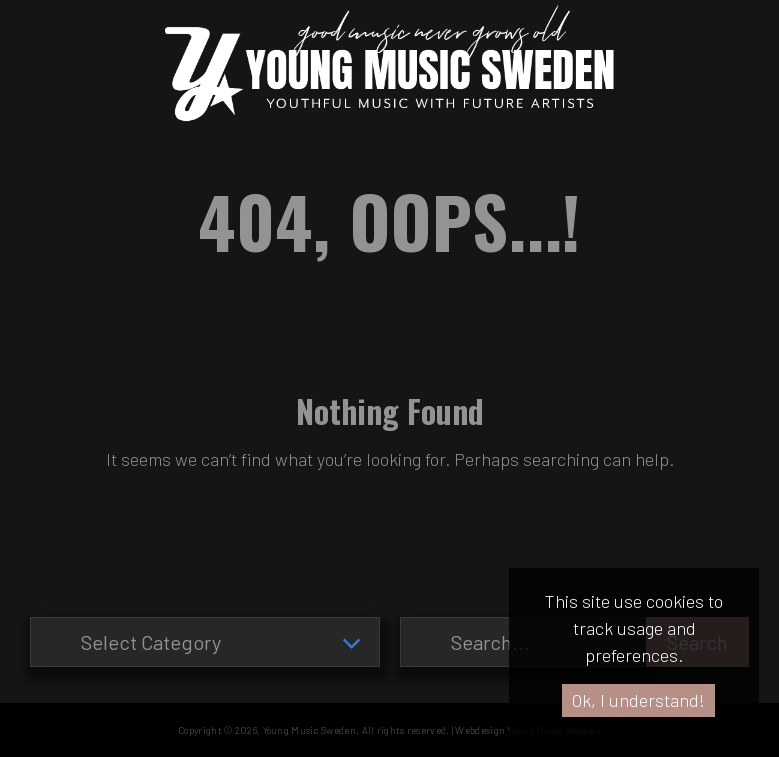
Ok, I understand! (638, 700)
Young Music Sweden (309, 730)
